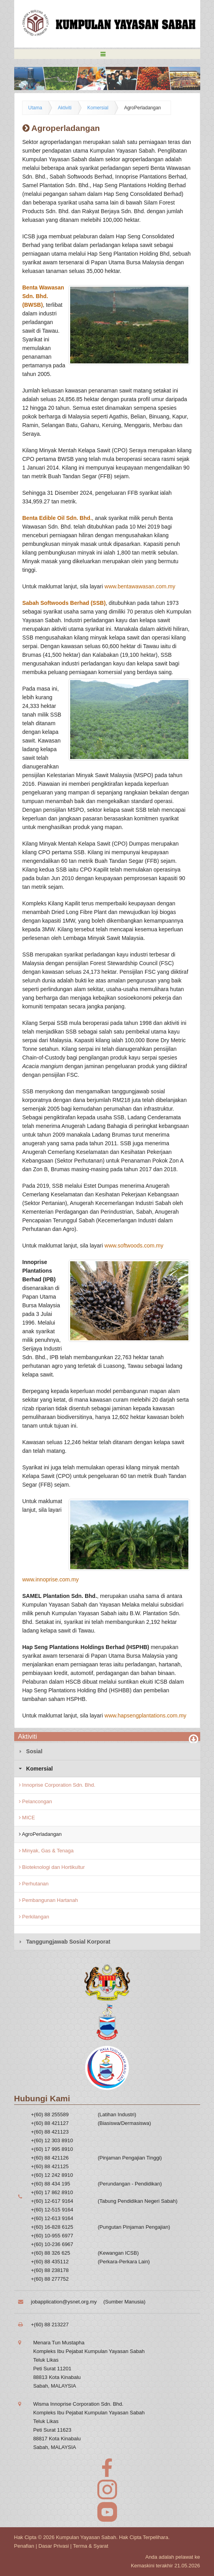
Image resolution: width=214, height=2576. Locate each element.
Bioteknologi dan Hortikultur (52, 1867)
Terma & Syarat (90, 2546)
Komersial (97, 108)
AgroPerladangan (142, 108)
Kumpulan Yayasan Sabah (86, 2537)
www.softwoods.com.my (133, 1245)
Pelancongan (35, 1801)
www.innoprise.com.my (50, 1579)
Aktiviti (65, 108)
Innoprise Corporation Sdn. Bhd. (57, 1785)
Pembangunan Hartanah (48, 1900)
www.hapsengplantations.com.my (145, 1715)
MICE (27, 1818)
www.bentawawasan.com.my (139, 586)
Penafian (24, 2546)
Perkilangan (34, 1917)
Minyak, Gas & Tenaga (46, 1851)
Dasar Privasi (53, 2546)
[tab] (107, 1751)
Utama (35, 108)
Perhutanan (34, 1884)
